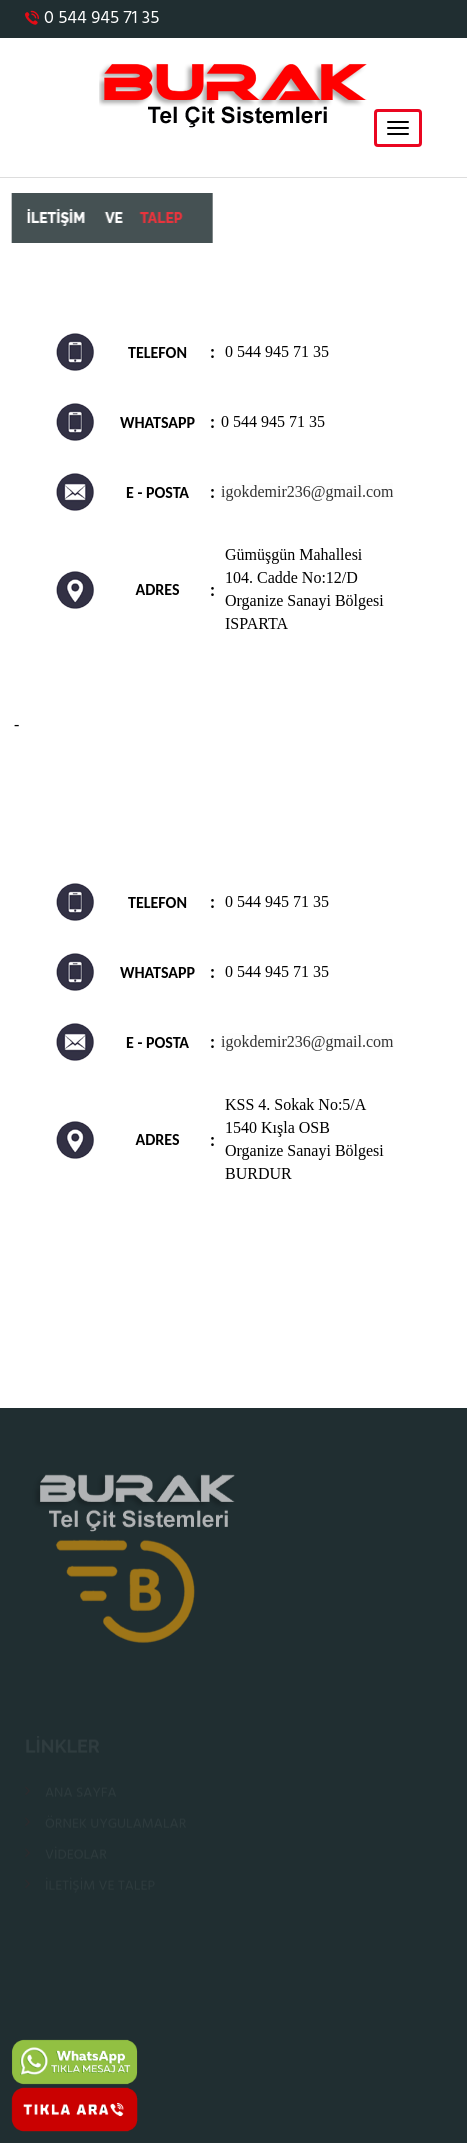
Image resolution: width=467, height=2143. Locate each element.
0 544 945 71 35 (92, 18)
